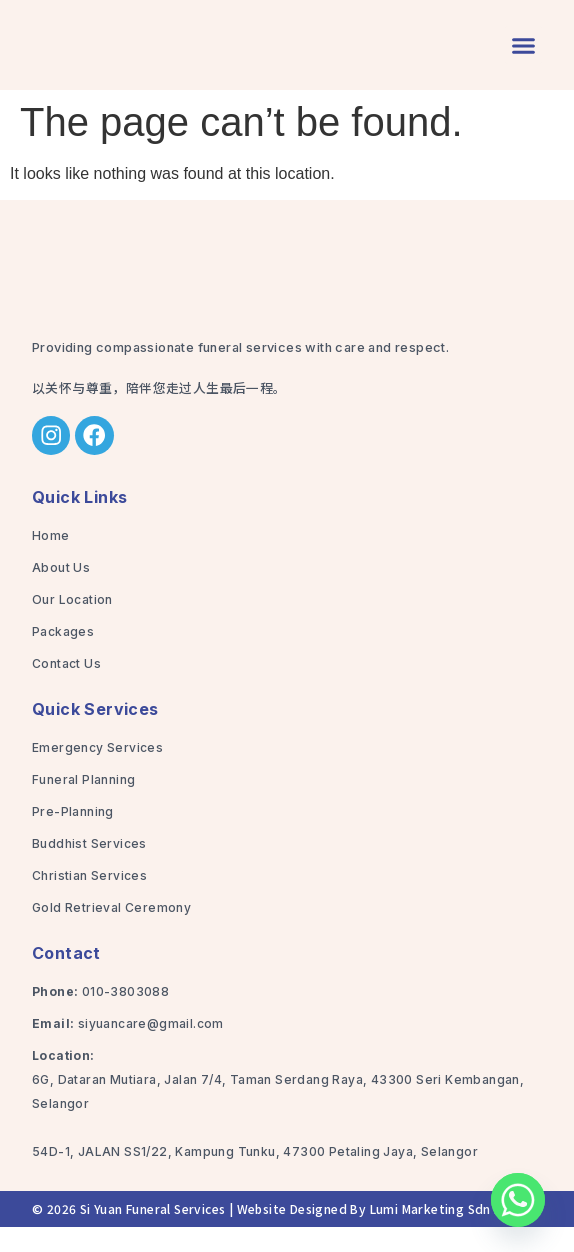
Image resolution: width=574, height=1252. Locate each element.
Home (51, 560)
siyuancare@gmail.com (151, 1048)
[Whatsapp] (518, 1200)
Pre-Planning (73, 836)
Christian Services (89, 900)
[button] (524, 58)
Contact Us (66, 688)
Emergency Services (97, 772)
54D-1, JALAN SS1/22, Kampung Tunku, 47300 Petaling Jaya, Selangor (255, 1176)
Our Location (72, 624)
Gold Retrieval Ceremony (111, 932)
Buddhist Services (89, 868)
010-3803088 (125, 1016)
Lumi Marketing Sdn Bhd (444, 1233)
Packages (63, 656)
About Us (61, 592)
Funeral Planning (83, 804)
